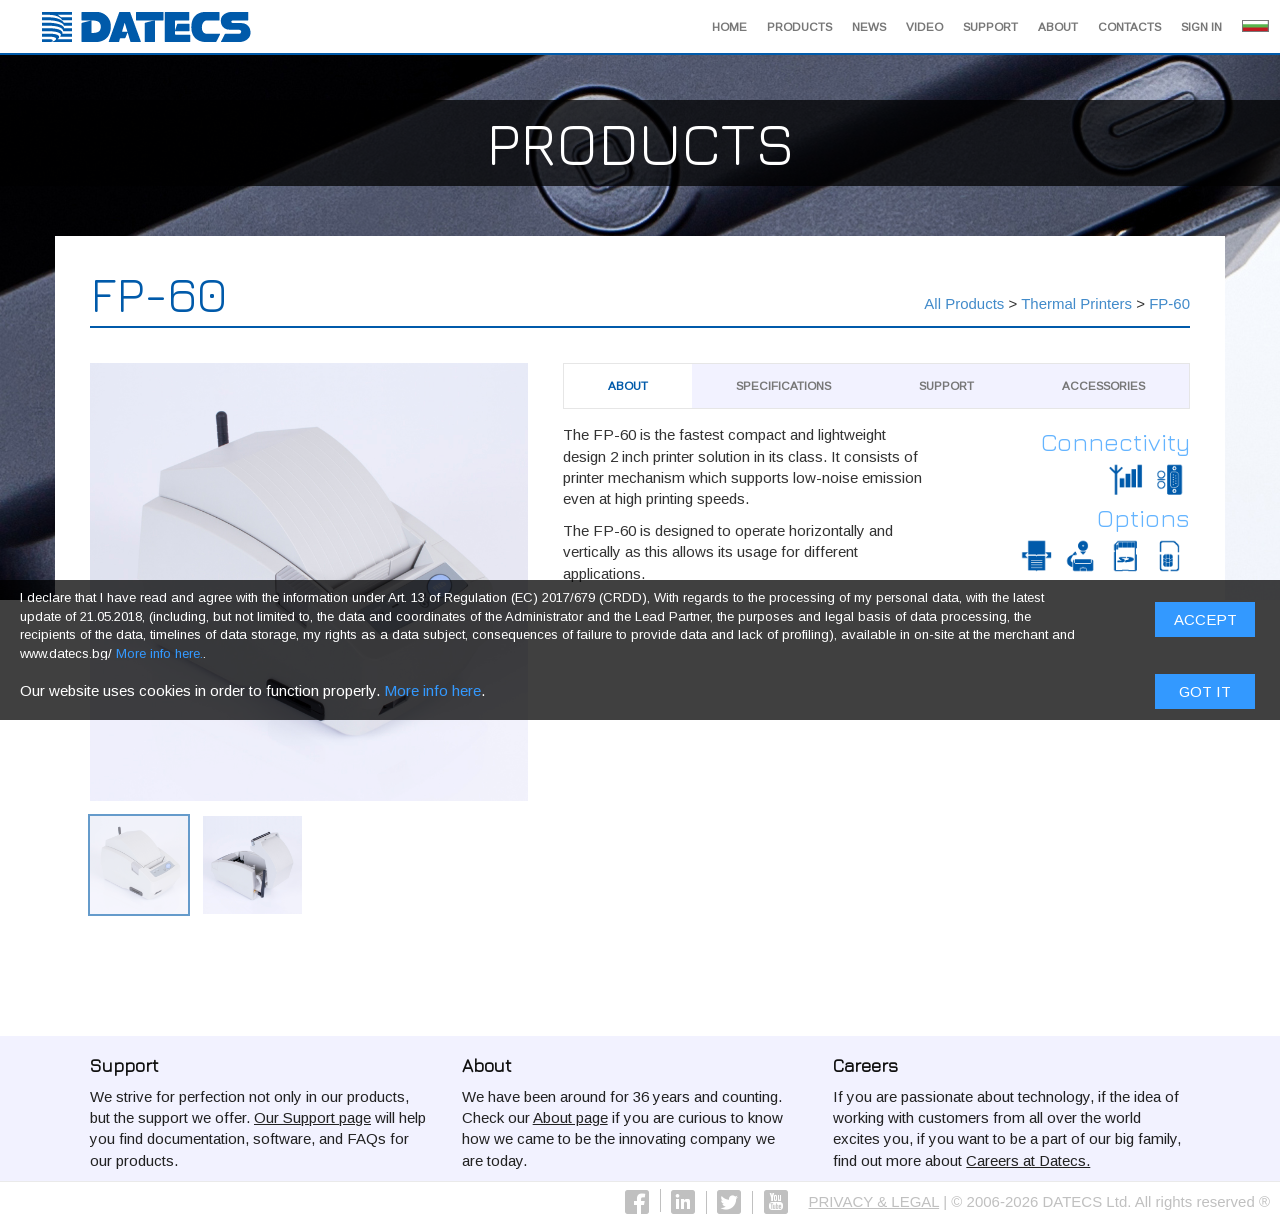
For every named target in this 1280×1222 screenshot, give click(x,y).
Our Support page (312, 1117)
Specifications (783, 386)
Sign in (1201, 27)
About (1058, 27)
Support (990, 27)
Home (729, 27)
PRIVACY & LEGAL (874, 1201)
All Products (964, 303)
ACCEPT (1205, 624)
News (869, 27)
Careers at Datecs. (1028, 1160)
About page (570, 1117)
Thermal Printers (1076, 303)
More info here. (159, 658)
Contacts (1129, 27)
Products (799, 27)
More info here (432, 694)
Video (924, 27)
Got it (1205, 695)
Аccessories (1103, 386)
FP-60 (1169, 303)
